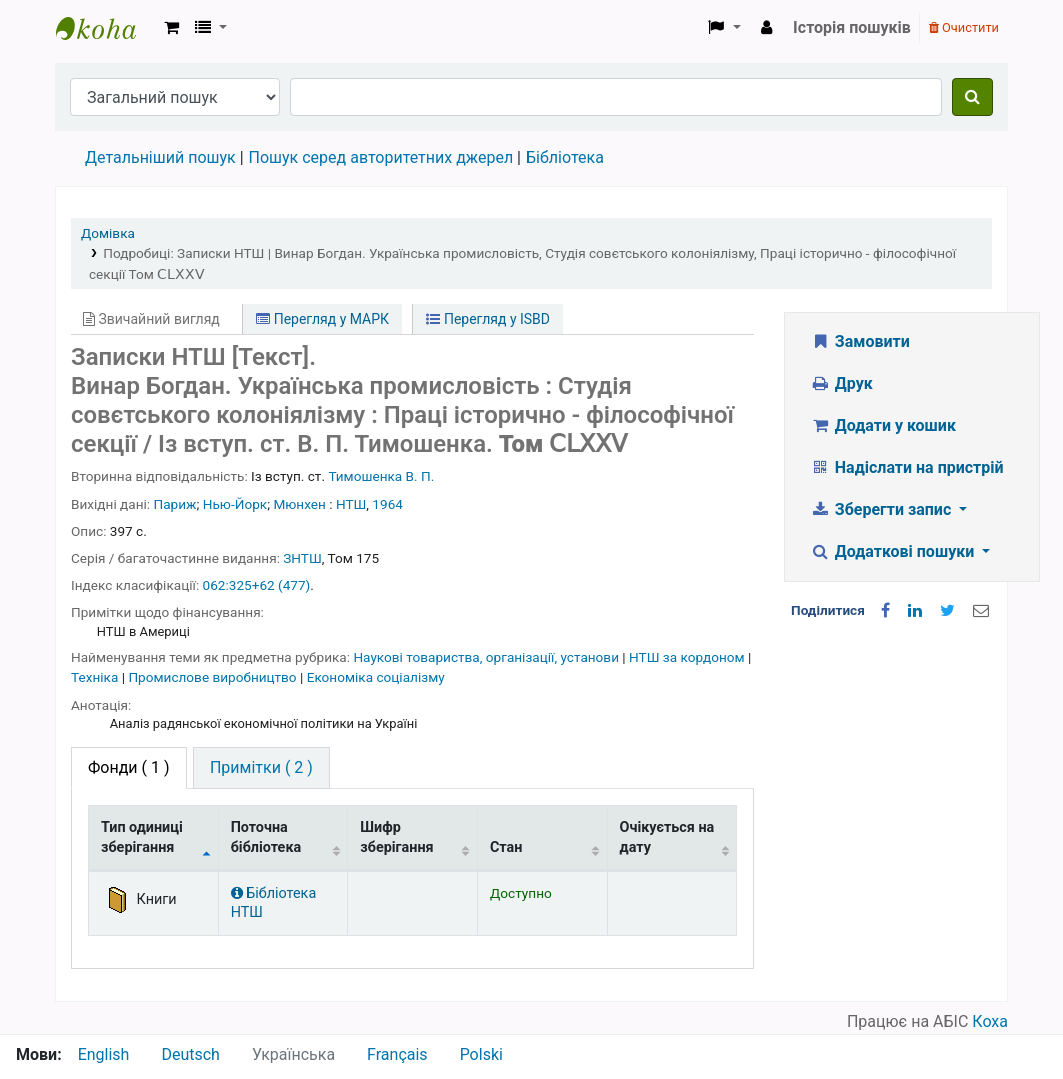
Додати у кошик (883, 425)
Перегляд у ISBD (488, 319)
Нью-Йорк (235, 504)
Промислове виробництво (214, 677)
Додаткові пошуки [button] (894, 551)
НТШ (351, 504)
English (104, 1054)
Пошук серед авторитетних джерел (381, 157)
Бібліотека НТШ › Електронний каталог (106, 28)
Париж (175, 504)
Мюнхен (299, 504)
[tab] (261, 768)
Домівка (108, 233)
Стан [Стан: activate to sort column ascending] (506, 847)
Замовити (860, 341)
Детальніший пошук (160, 157)
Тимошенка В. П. (381, 476)
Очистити (964, 27)
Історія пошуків (852, 27)
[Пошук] (972, 97)
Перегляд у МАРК (322, 319)
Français (397, 1054)
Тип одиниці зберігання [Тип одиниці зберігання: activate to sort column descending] (142, 837)
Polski (481, 1054)
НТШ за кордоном (688, 657)
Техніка (96, 677)
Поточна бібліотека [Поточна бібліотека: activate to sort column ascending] (266, 837)
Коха (990, 1021)
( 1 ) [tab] (129, 767)
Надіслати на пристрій (906, 467)
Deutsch (190, 1054)
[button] (171, 28)
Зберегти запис (882, 509)
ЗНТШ (302, 558)
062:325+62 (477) (257, 585)
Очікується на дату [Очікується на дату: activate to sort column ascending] (667, 837)
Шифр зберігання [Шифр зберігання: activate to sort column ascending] (396, 837)
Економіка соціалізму (376, 677)
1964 (387, 504)
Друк (841, 383)
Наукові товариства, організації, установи (487, 657)
